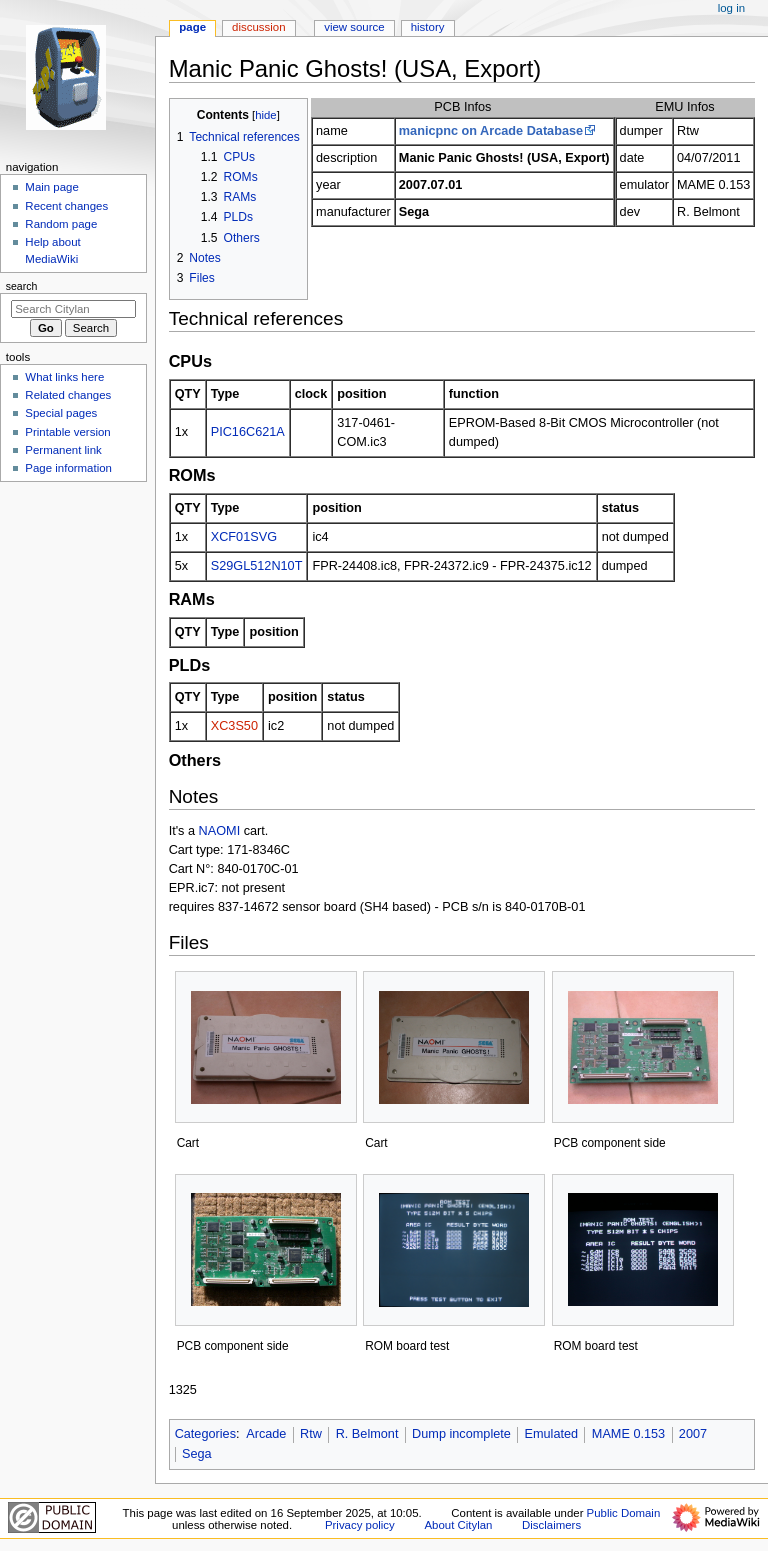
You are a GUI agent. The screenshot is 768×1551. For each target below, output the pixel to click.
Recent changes (66, 206)
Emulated (552, 1434)
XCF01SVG (244, 537)
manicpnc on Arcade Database (491, 131)
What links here (64, 377)
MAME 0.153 (628, 1434)
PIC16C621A (248, 432)
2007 (693, 1434)
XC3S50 (234, 726)
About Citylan (458, 1525)
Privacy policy (360, 1525)
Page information (68, 468)
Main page (52, 187)
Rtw (311, 1434)
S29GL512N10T (257, 566)
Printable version (67, 432)
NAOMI (220, 831)
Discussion (258, 27)
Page (192, 27)
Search (22, 286)
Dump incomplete (461, 1434)
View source (354, 27)
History (428, 27)
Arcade (266, 1434)
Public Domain (624, 1513)
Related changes (68, 395)
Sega (197, 1454)
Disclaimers (551, 1525)
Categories (205, 1434)
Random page (61, 224)
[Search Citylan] (73, 309)
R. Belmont (367, 1434)
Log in (731, 8)
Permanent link (63, 450)
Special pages (61, 413)
